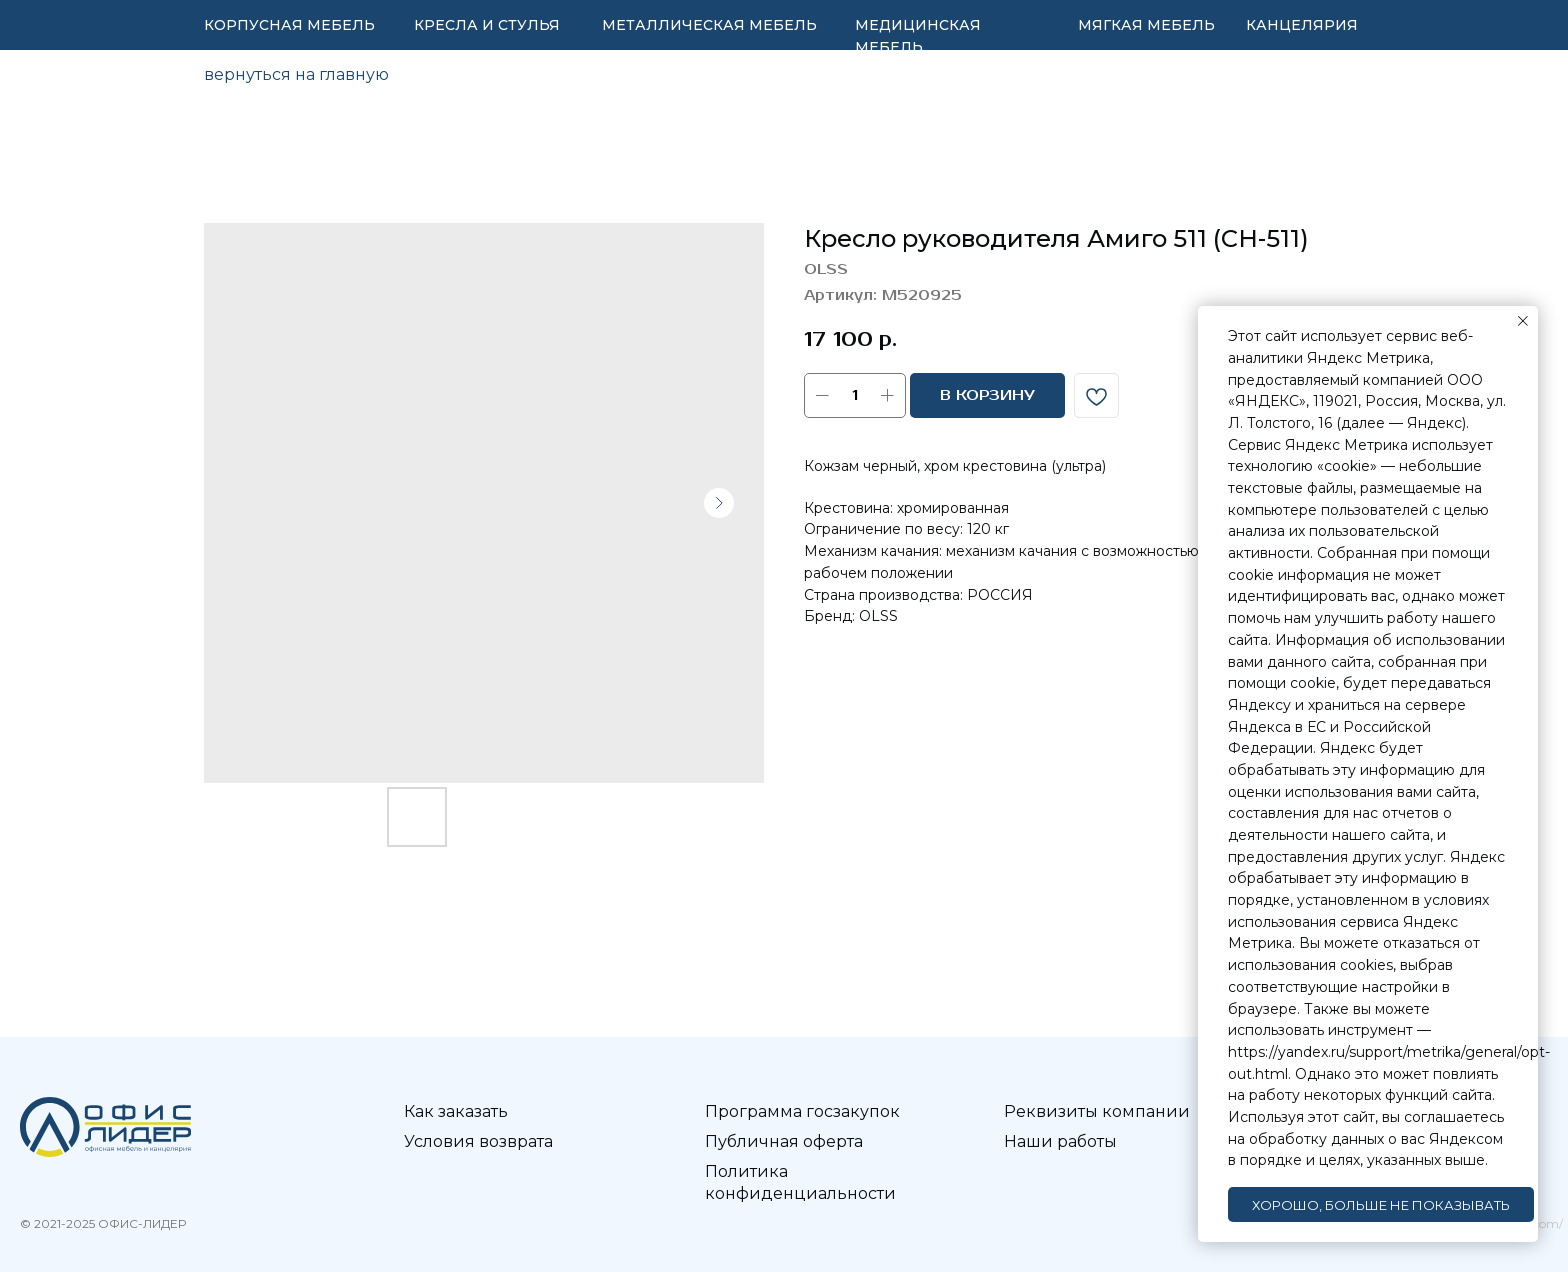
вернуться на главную (296, 74)
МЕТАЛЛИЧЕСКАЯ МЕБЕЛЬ (709, 25)
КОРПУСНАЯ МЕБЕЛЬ (289, 25)
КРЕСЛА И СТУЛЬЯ (487, 25)
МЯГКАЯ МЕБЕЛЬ (1146, 25)
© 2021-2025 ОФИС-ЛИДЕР (103, 1223)
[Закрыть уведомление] (1523, 321)
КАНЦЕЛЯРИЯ (1302, 25)
